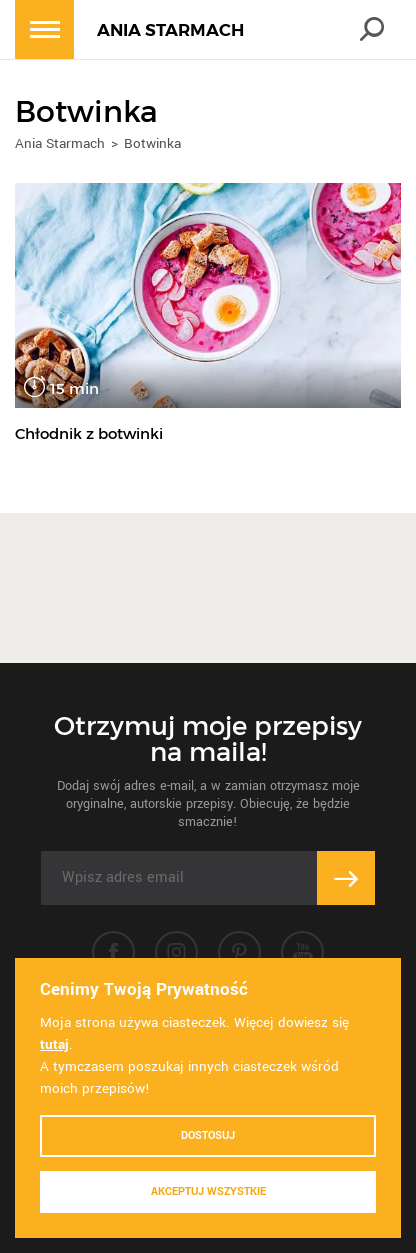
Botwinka (152, 143)
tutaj (54, 1044)
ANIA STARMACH (170, 30)
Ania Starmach (60, 143)
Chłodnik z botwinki (89, 433)
